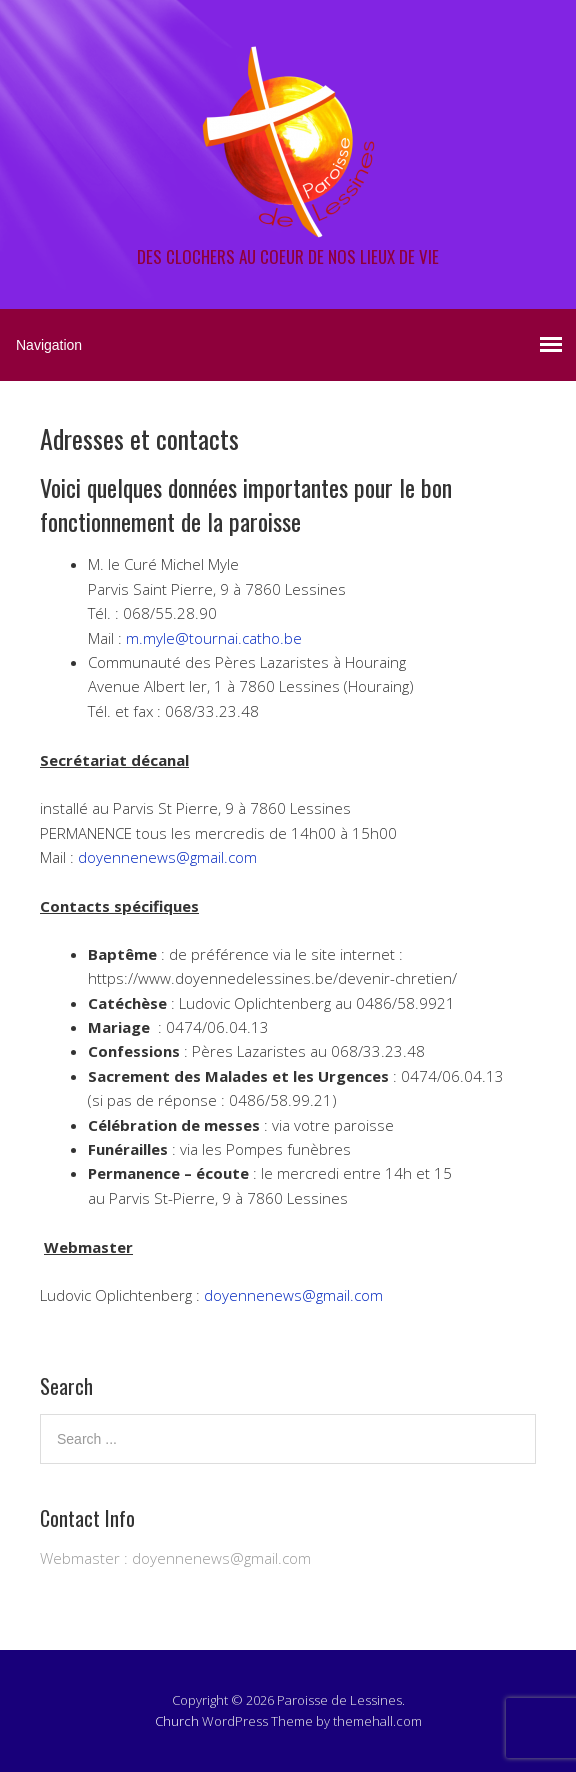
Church (177, 1721)
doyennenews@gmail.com (167, 857)
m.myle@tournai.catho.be (214, 638)
